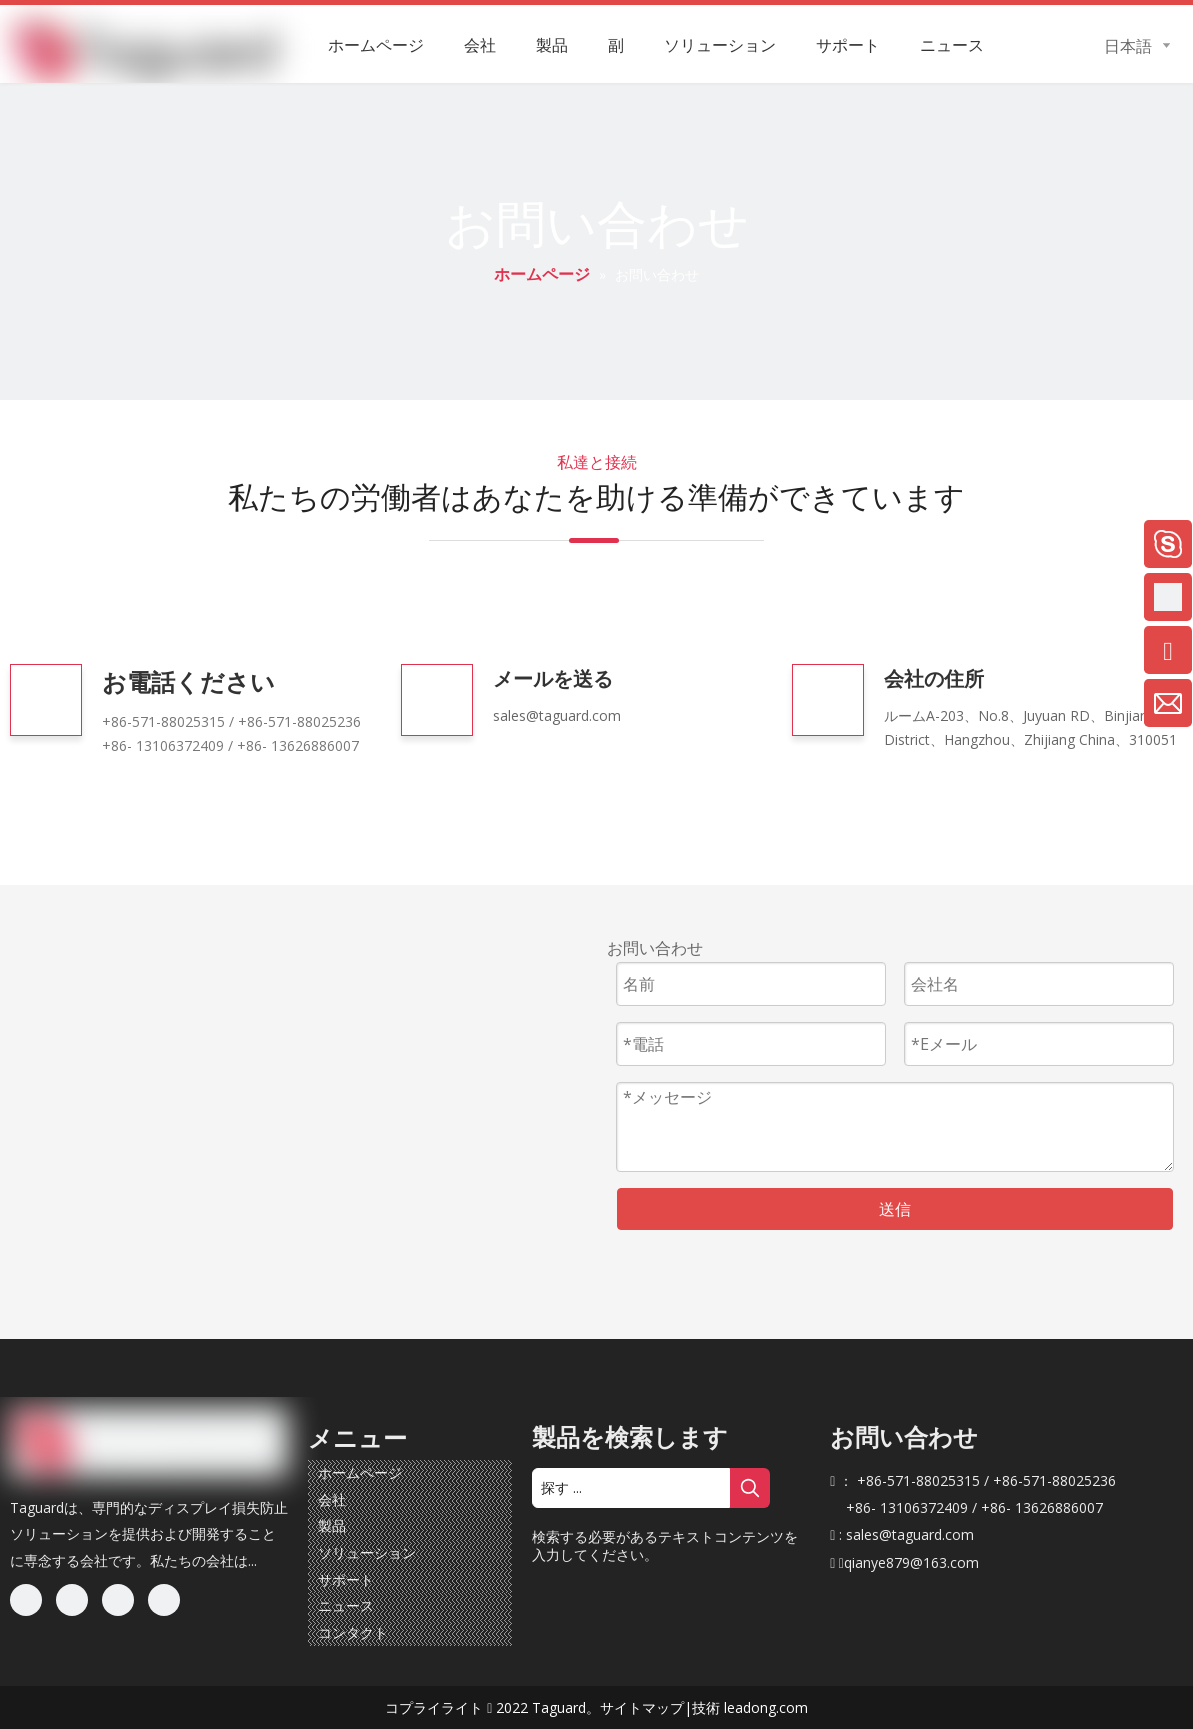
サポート (346, 1579)
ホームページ (360, 1472)
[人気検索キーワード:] (750, 1488)
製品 (332, 1525)
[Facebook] (26, 1600)
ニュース (346, 1605)
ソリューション (367, 1552)
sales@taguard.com (557, 715)
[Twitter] (118, 1600)
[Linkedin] (72, 1600)
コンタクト (353, 1632)
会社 (332, 1499)
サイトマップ (642, 1707)
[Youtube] (164, 1600)
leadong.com (766, 1707)
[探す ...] (631, 1488)
